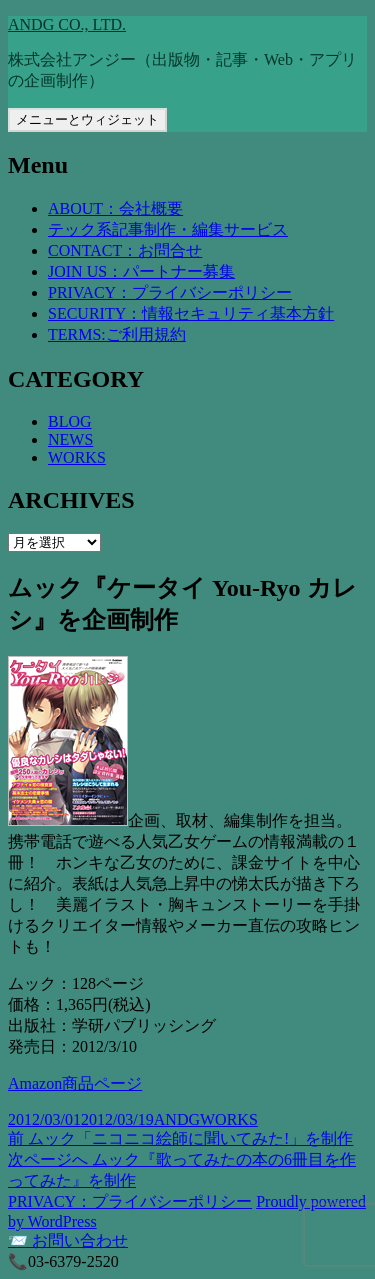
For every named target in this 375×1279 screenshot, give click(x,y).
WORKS (77, 457)
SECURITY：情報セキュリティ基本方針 (191, 313)
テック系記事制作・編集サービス (168, 229)
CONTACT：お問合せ (125, 250)
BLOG (70, 421)
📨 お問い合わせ (68, 1240)
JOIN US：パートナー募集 (141, 271)
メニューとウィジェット (87, 119)
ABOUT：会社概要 (115, 208)
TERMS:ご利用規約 (117, 334)
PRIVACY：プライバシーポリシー (170, 292)
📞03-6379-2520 (63, 1261)
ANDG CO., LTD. (67, 24)
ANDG (177, 1119)
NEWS (70, 439)
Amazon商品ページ (75, 1083)
